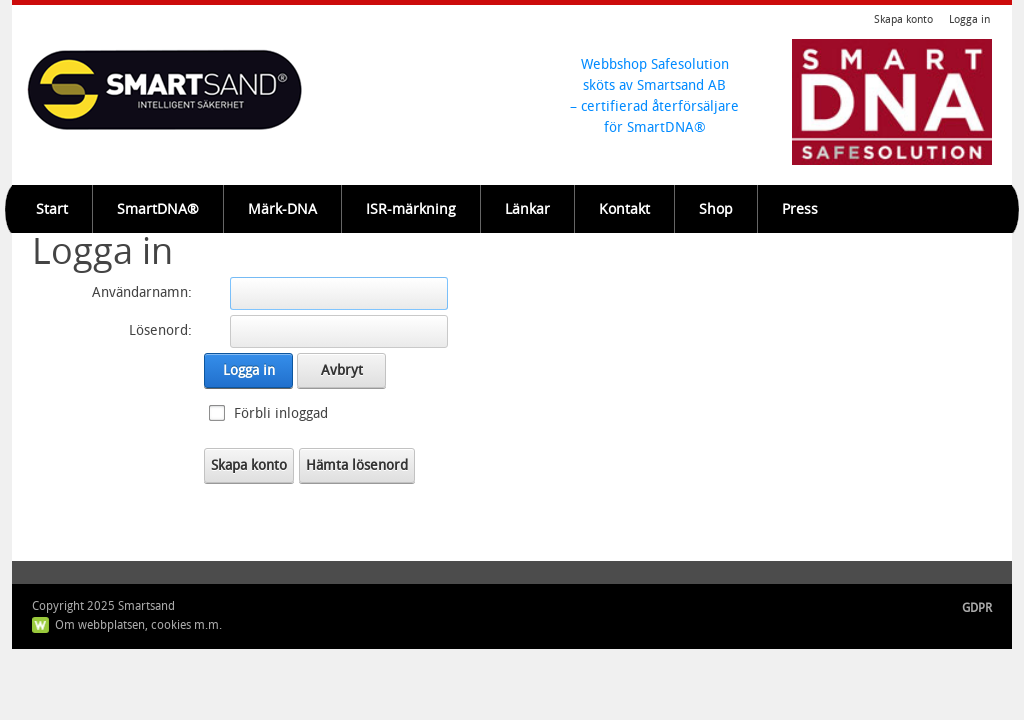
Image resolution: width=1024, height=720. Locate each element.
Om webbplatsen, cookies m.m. (138, 625)
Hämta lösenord (357, 465)
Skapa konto (903, 19)
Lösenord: (160, 330)
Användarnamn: (142, 292)
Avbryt (342, 370)
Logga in (969, 19)
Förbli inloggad (281, 413)
